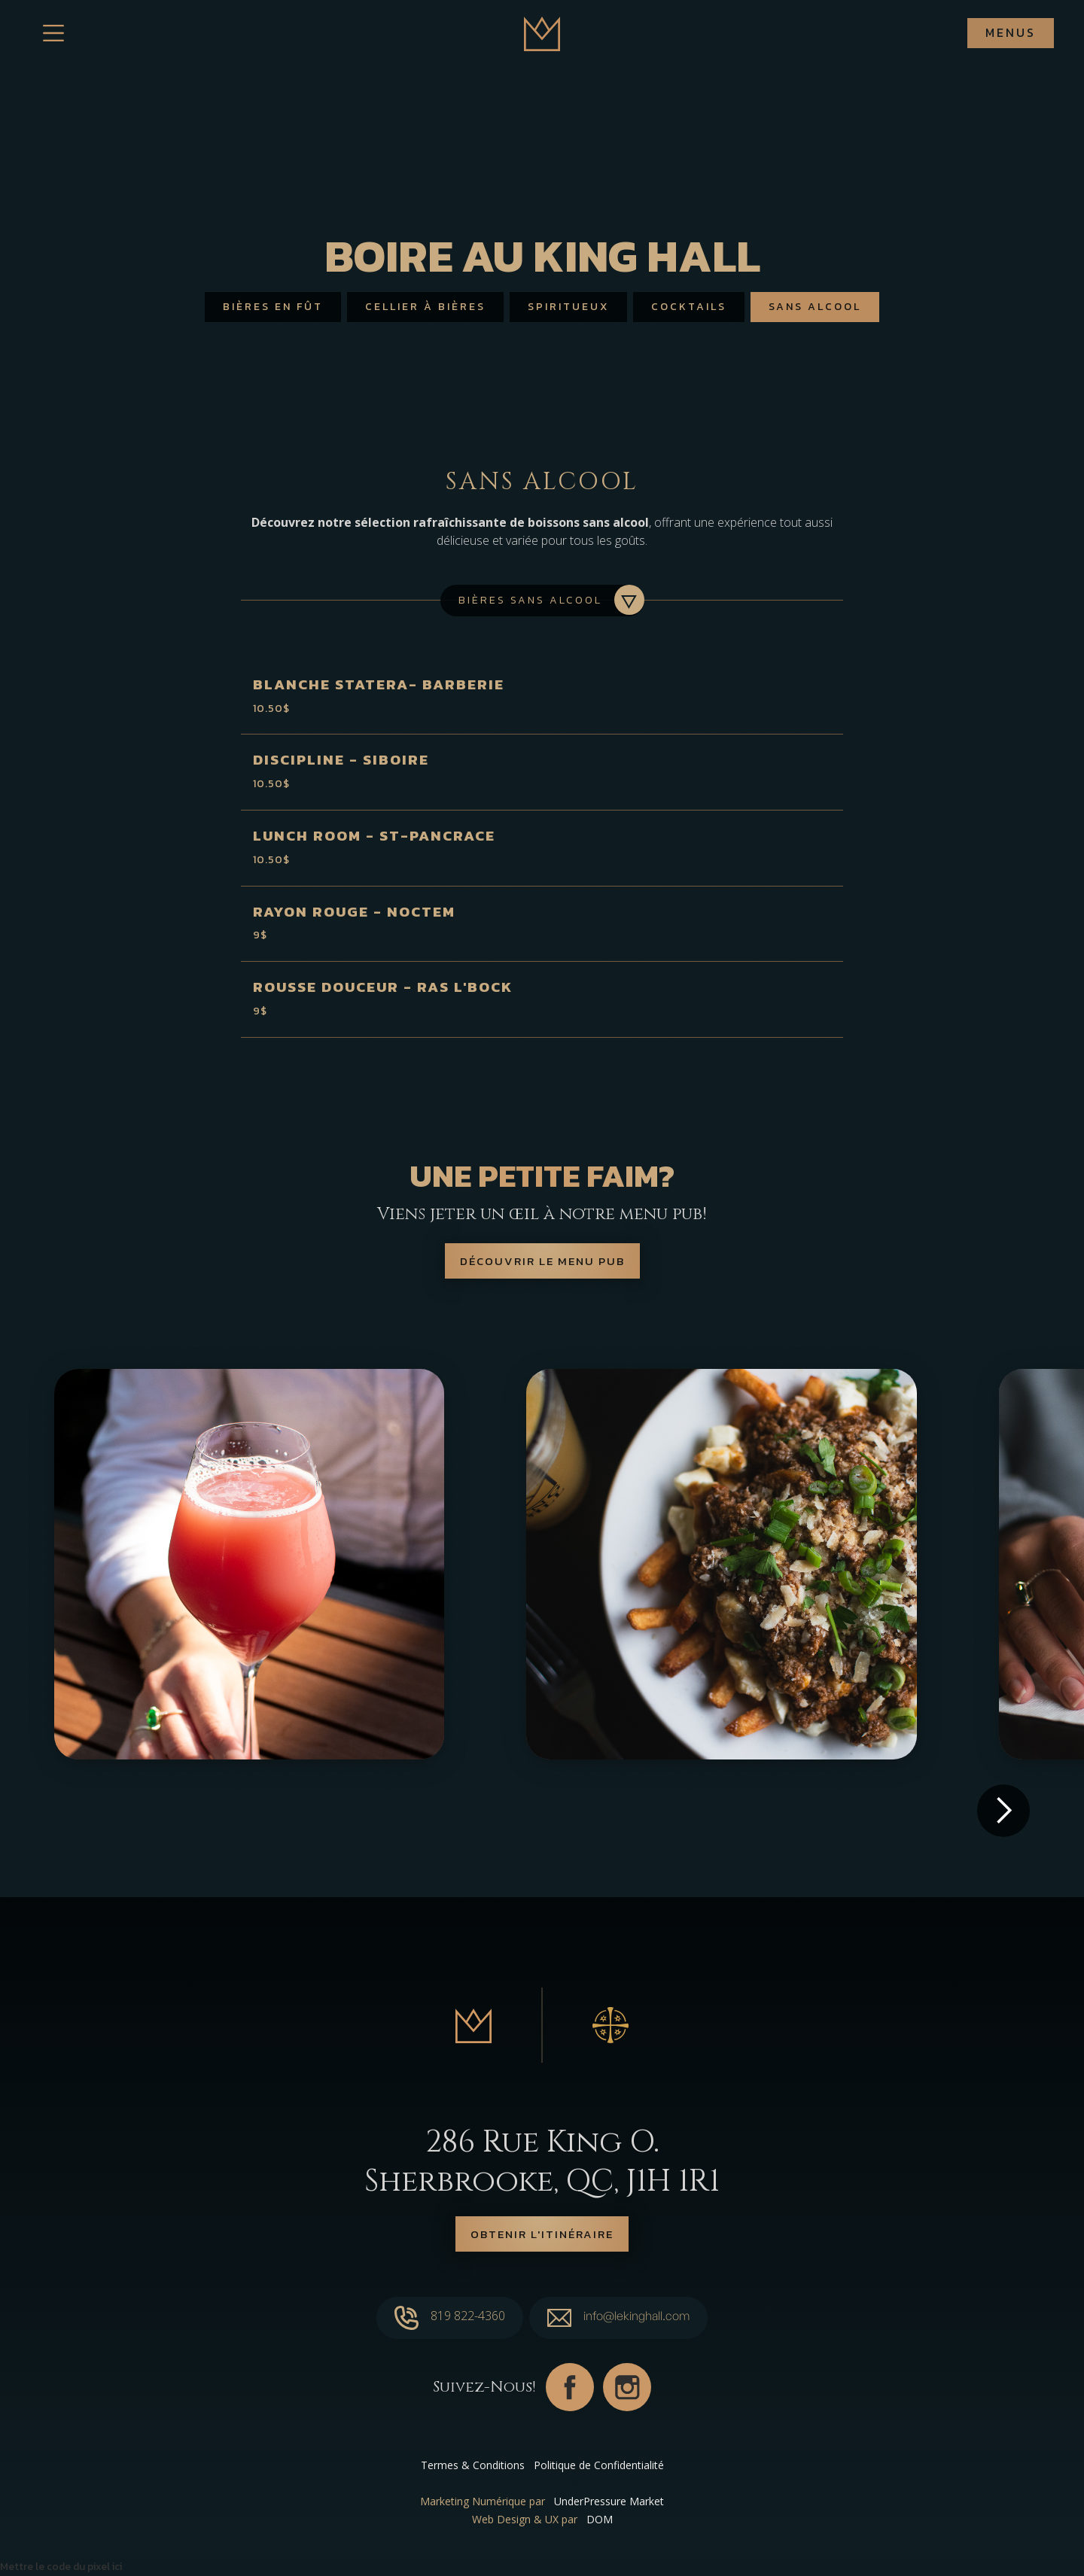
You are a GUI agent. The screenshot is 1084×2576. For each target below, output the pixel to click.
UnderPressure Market (609, 2501)
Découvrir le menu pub (542, 1261)
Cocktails (688, 307)
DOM (599, 2519)
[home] (542, 33)
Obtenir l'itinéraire (542, 2234)
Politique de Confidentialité (599, 2465)
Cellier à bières (425, 307)
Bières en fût (273, 307)
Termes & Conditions (473, 2465)
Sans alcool (815, 307)
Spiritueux (568, 307)
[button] (1003, 1810)
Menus (1010, 32)
